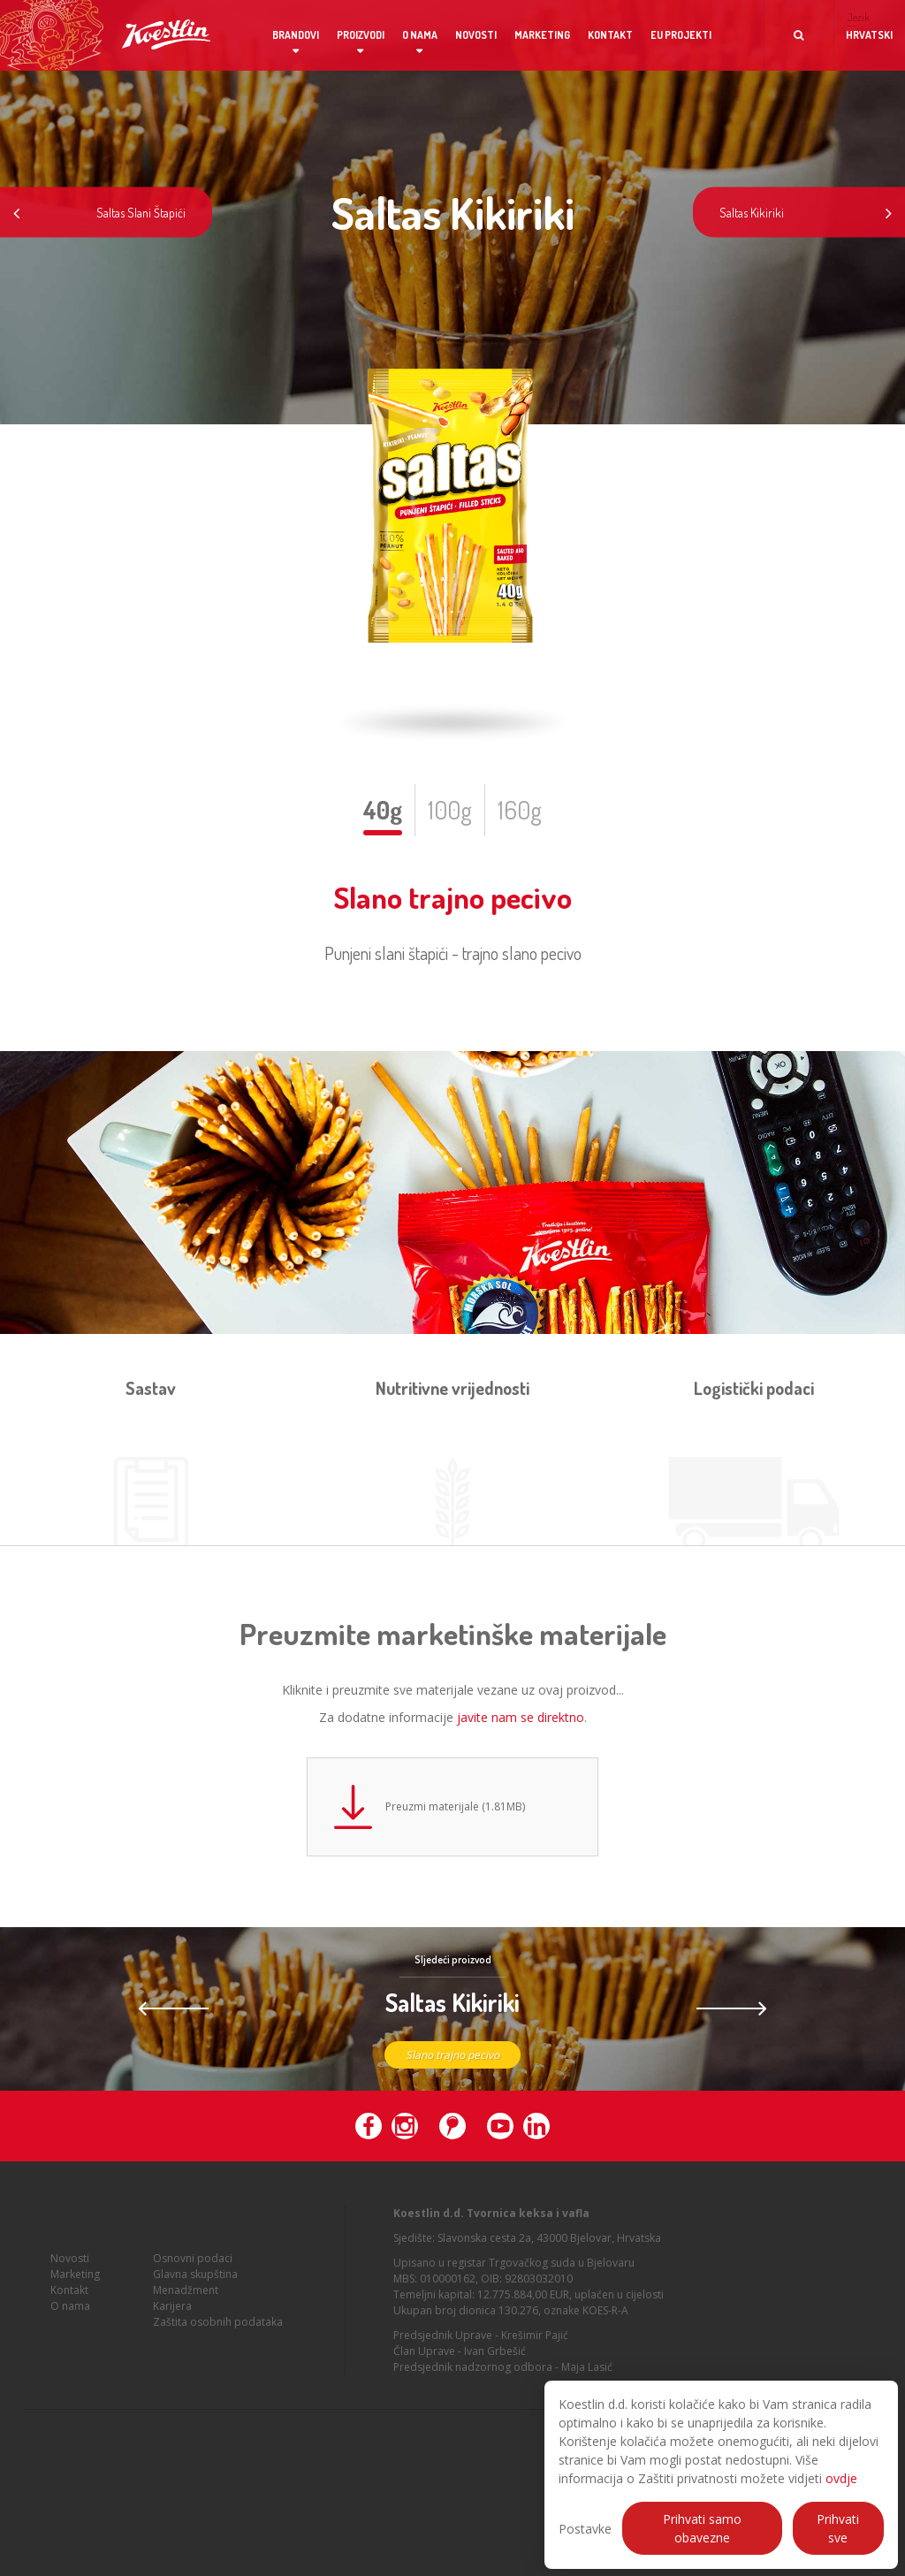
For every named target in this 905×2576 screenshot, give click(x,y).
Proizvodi (360, 35)
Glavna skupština (195, 2299)
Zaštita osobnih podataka (218, 2347)
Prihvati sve (838, 2528)
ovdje (841, 2478)
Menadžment (185, 2315)
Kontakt (610, 35)
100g (450, 810)
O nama (419, 35)
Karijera (172, 2331)
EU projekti (680, 35)
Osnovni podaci (192, 2283)
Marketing (542, 35)
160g (520, 810)
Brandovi (295, 35)
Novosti (476, 35)
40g (382, 810)
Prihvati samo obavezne (702, 2528)
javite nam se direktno (520, 1717)
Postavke (585, 2528)
